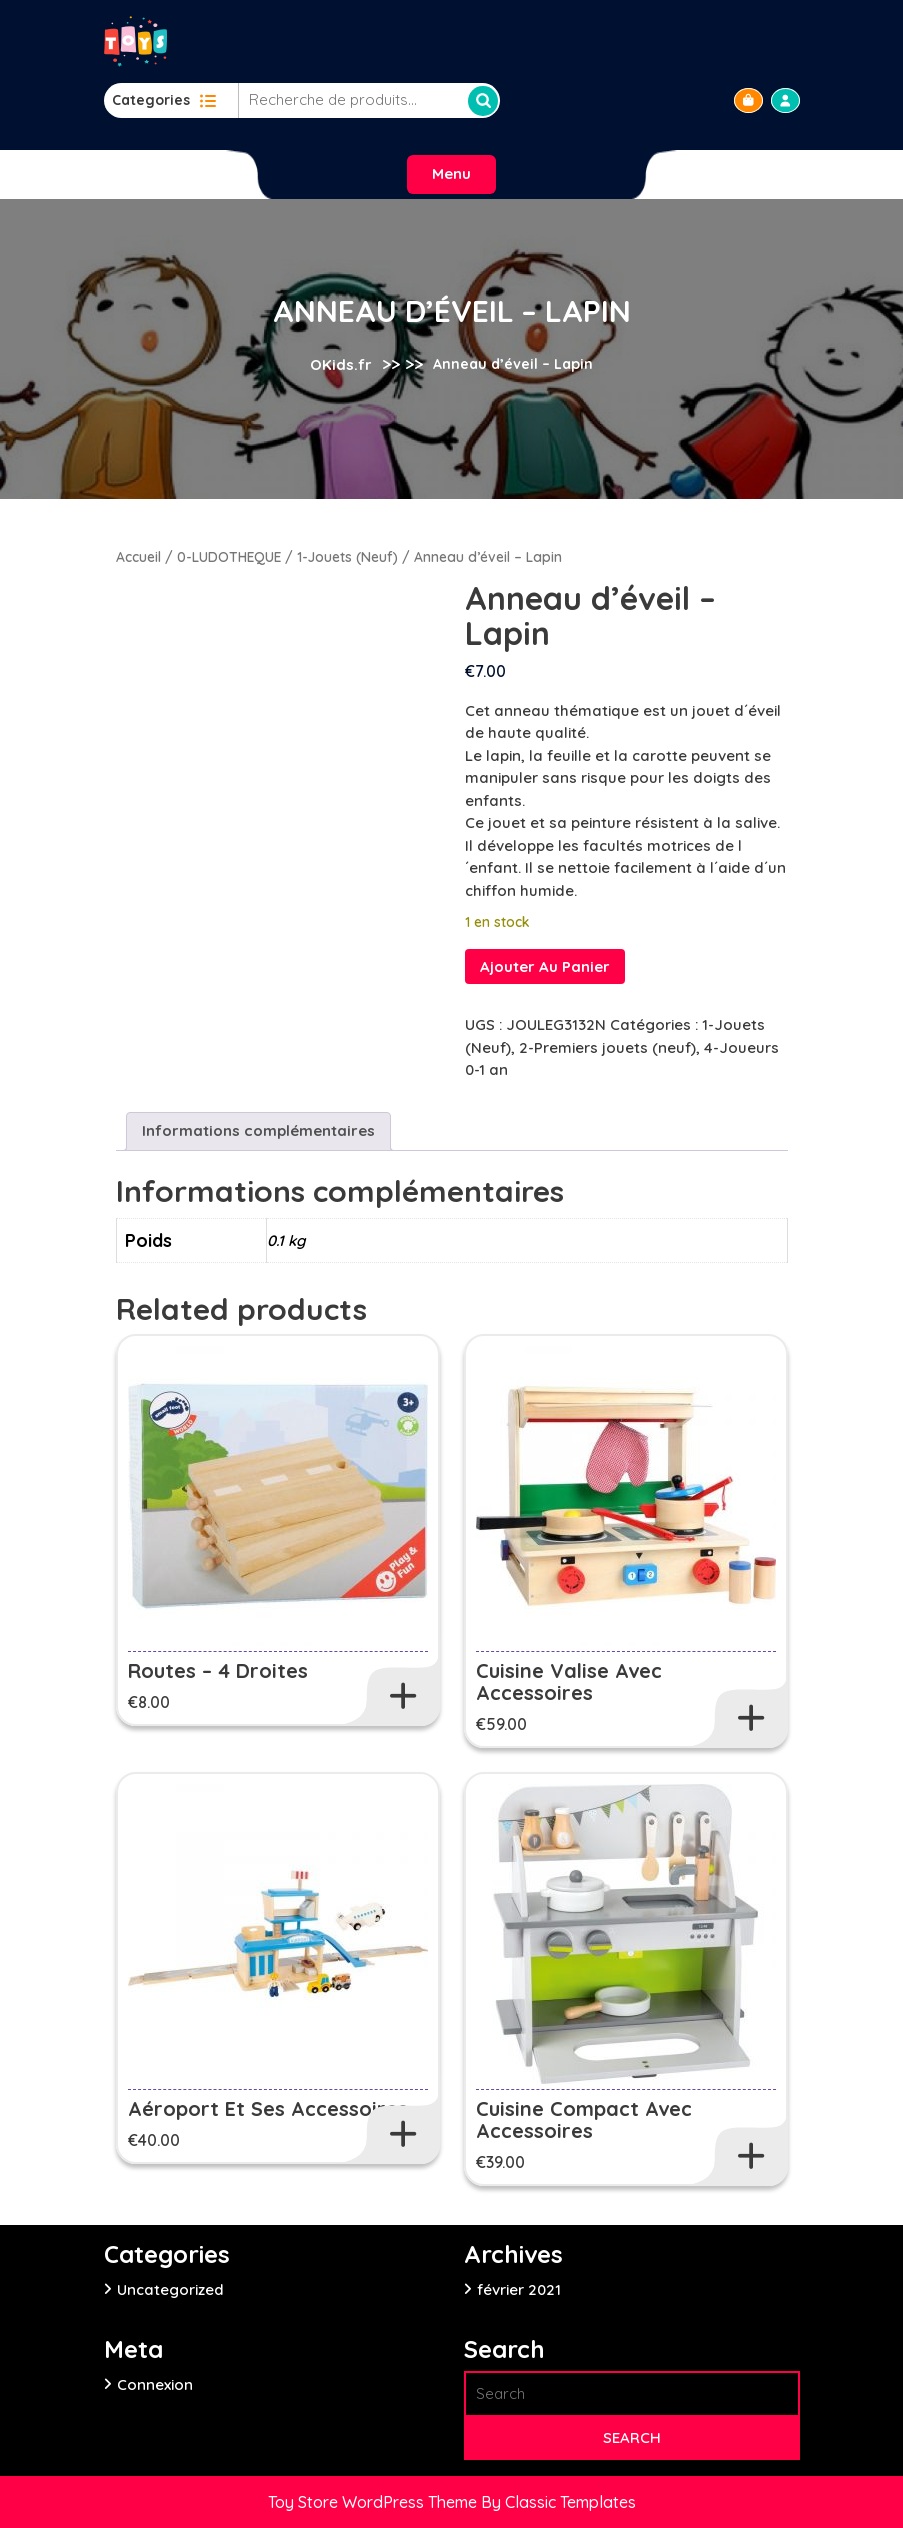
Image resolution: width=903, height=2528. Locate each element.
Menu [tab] (451, 173)
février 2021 (519, 2289)
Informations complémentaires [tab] (258, 1130)
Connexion (155, 2384)
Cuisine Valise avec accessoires (569, 1681)
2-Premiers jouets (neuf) (607, 1047)
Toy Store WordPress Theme (374, 2502)
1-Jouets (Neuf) (347, 556)
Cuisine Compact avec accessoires (584, 2119)
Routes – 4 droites (218, 1670)
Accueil (138, 556)
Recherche (482, 101)
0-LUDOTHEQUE (229, 556)
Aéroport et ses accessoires (268, 2108)
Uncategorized (170, 2289)
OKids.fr (341, 364)
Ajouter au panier (545, 966)
